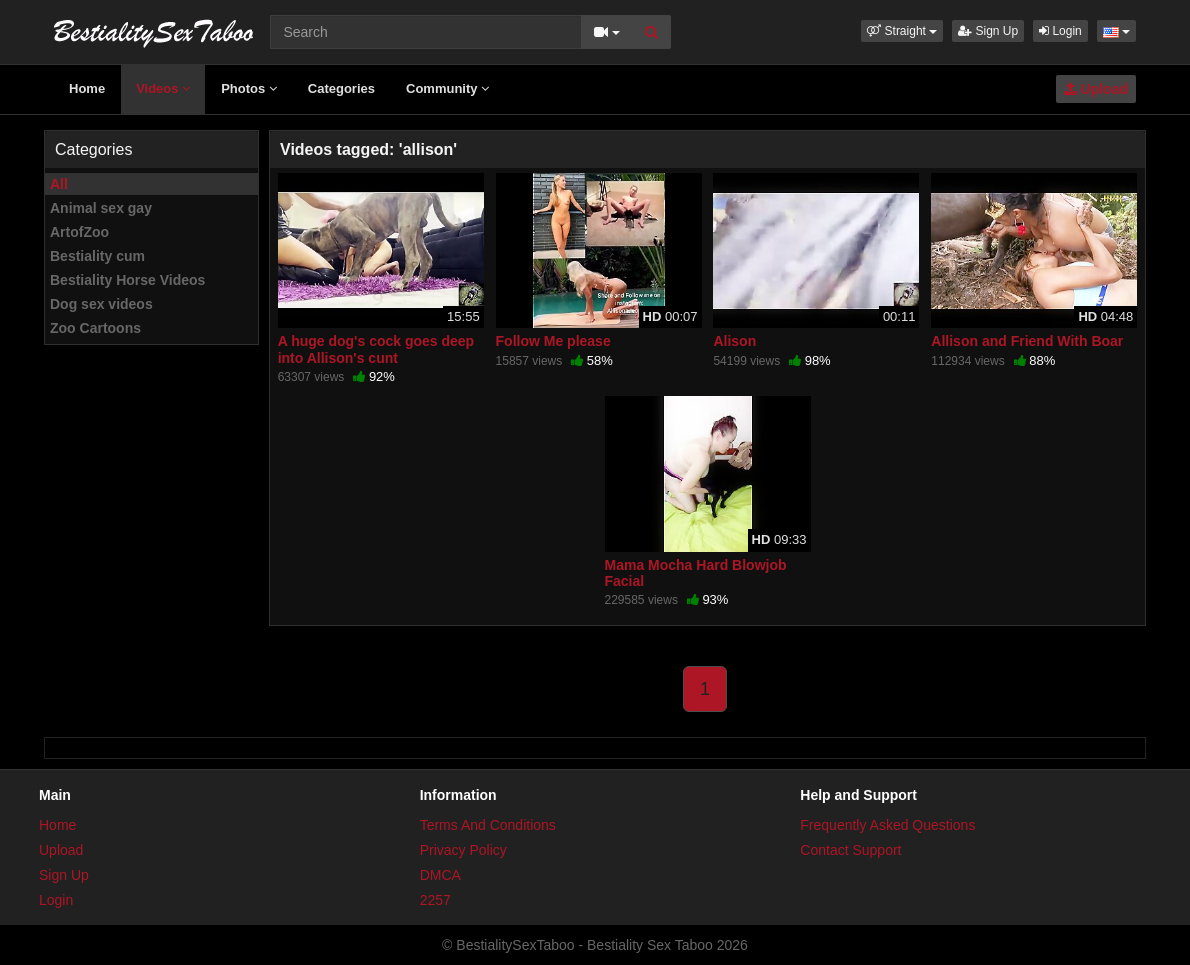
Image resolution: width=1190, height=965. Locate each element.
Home (87, 88)
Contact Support (850, 850)
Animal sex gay (101, 208)
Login (1060, 31)
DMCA (440, 875)
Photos (249, 88)
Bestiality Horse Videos (127, 280)
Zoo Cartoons (95, 328)
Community (447, 88)
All (59, 184)
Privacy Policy (463, 850)
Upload (1096, 89)
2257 (435, 900)
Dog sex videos (101, 304)
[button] (902, 31)
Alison (734, 341)
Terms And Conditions (488, 825)
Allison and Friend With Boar (1027, 341)
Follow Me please (553, 341)
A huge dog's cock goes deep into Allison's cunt (376, 349)
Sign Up (988, 31)
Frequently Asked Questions (887, 825)
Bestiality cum (97, 256)
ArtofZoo (79, 232)
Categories (341, 88)
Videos (163, 88)
